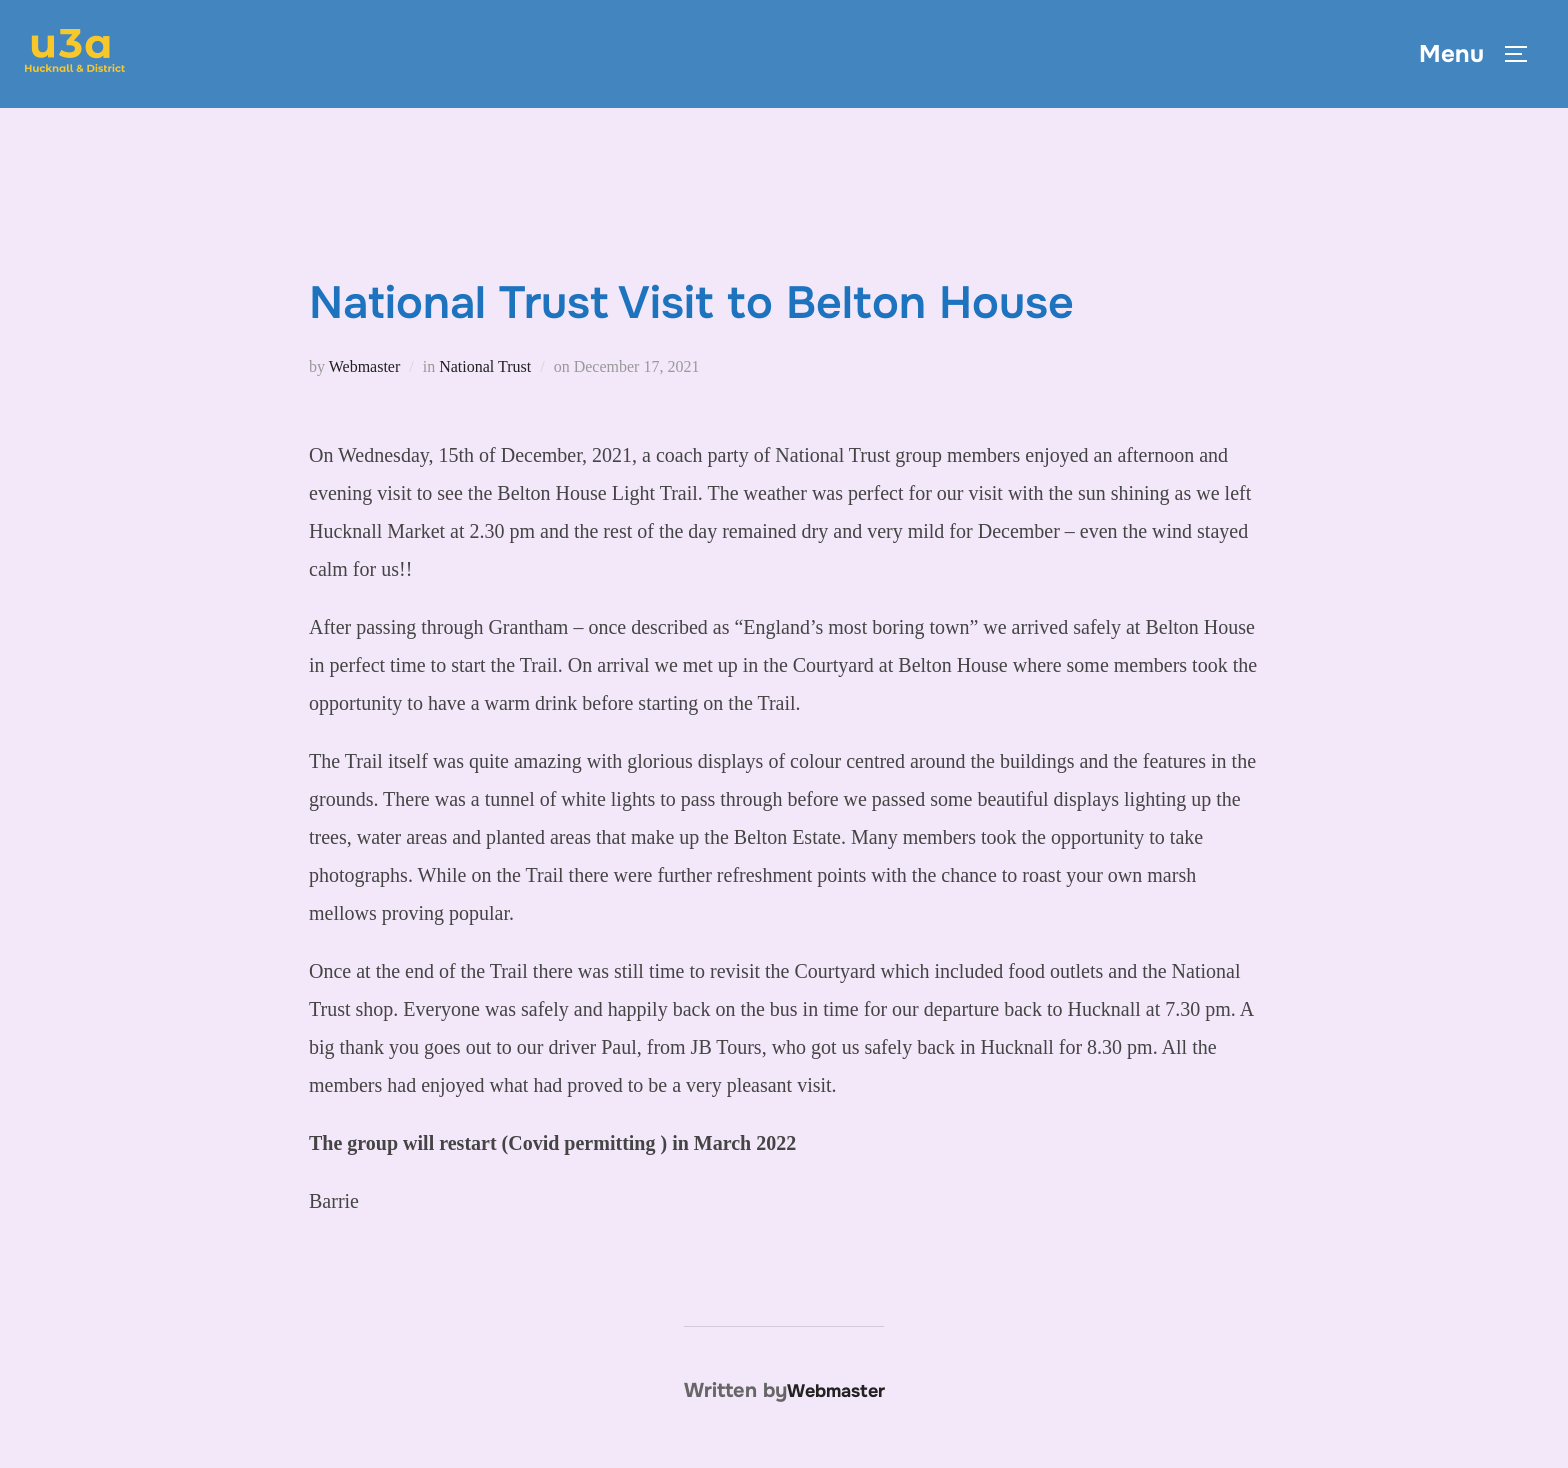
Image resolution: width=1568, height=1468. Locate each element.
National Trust (485, 366)
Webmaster (365, 366)
